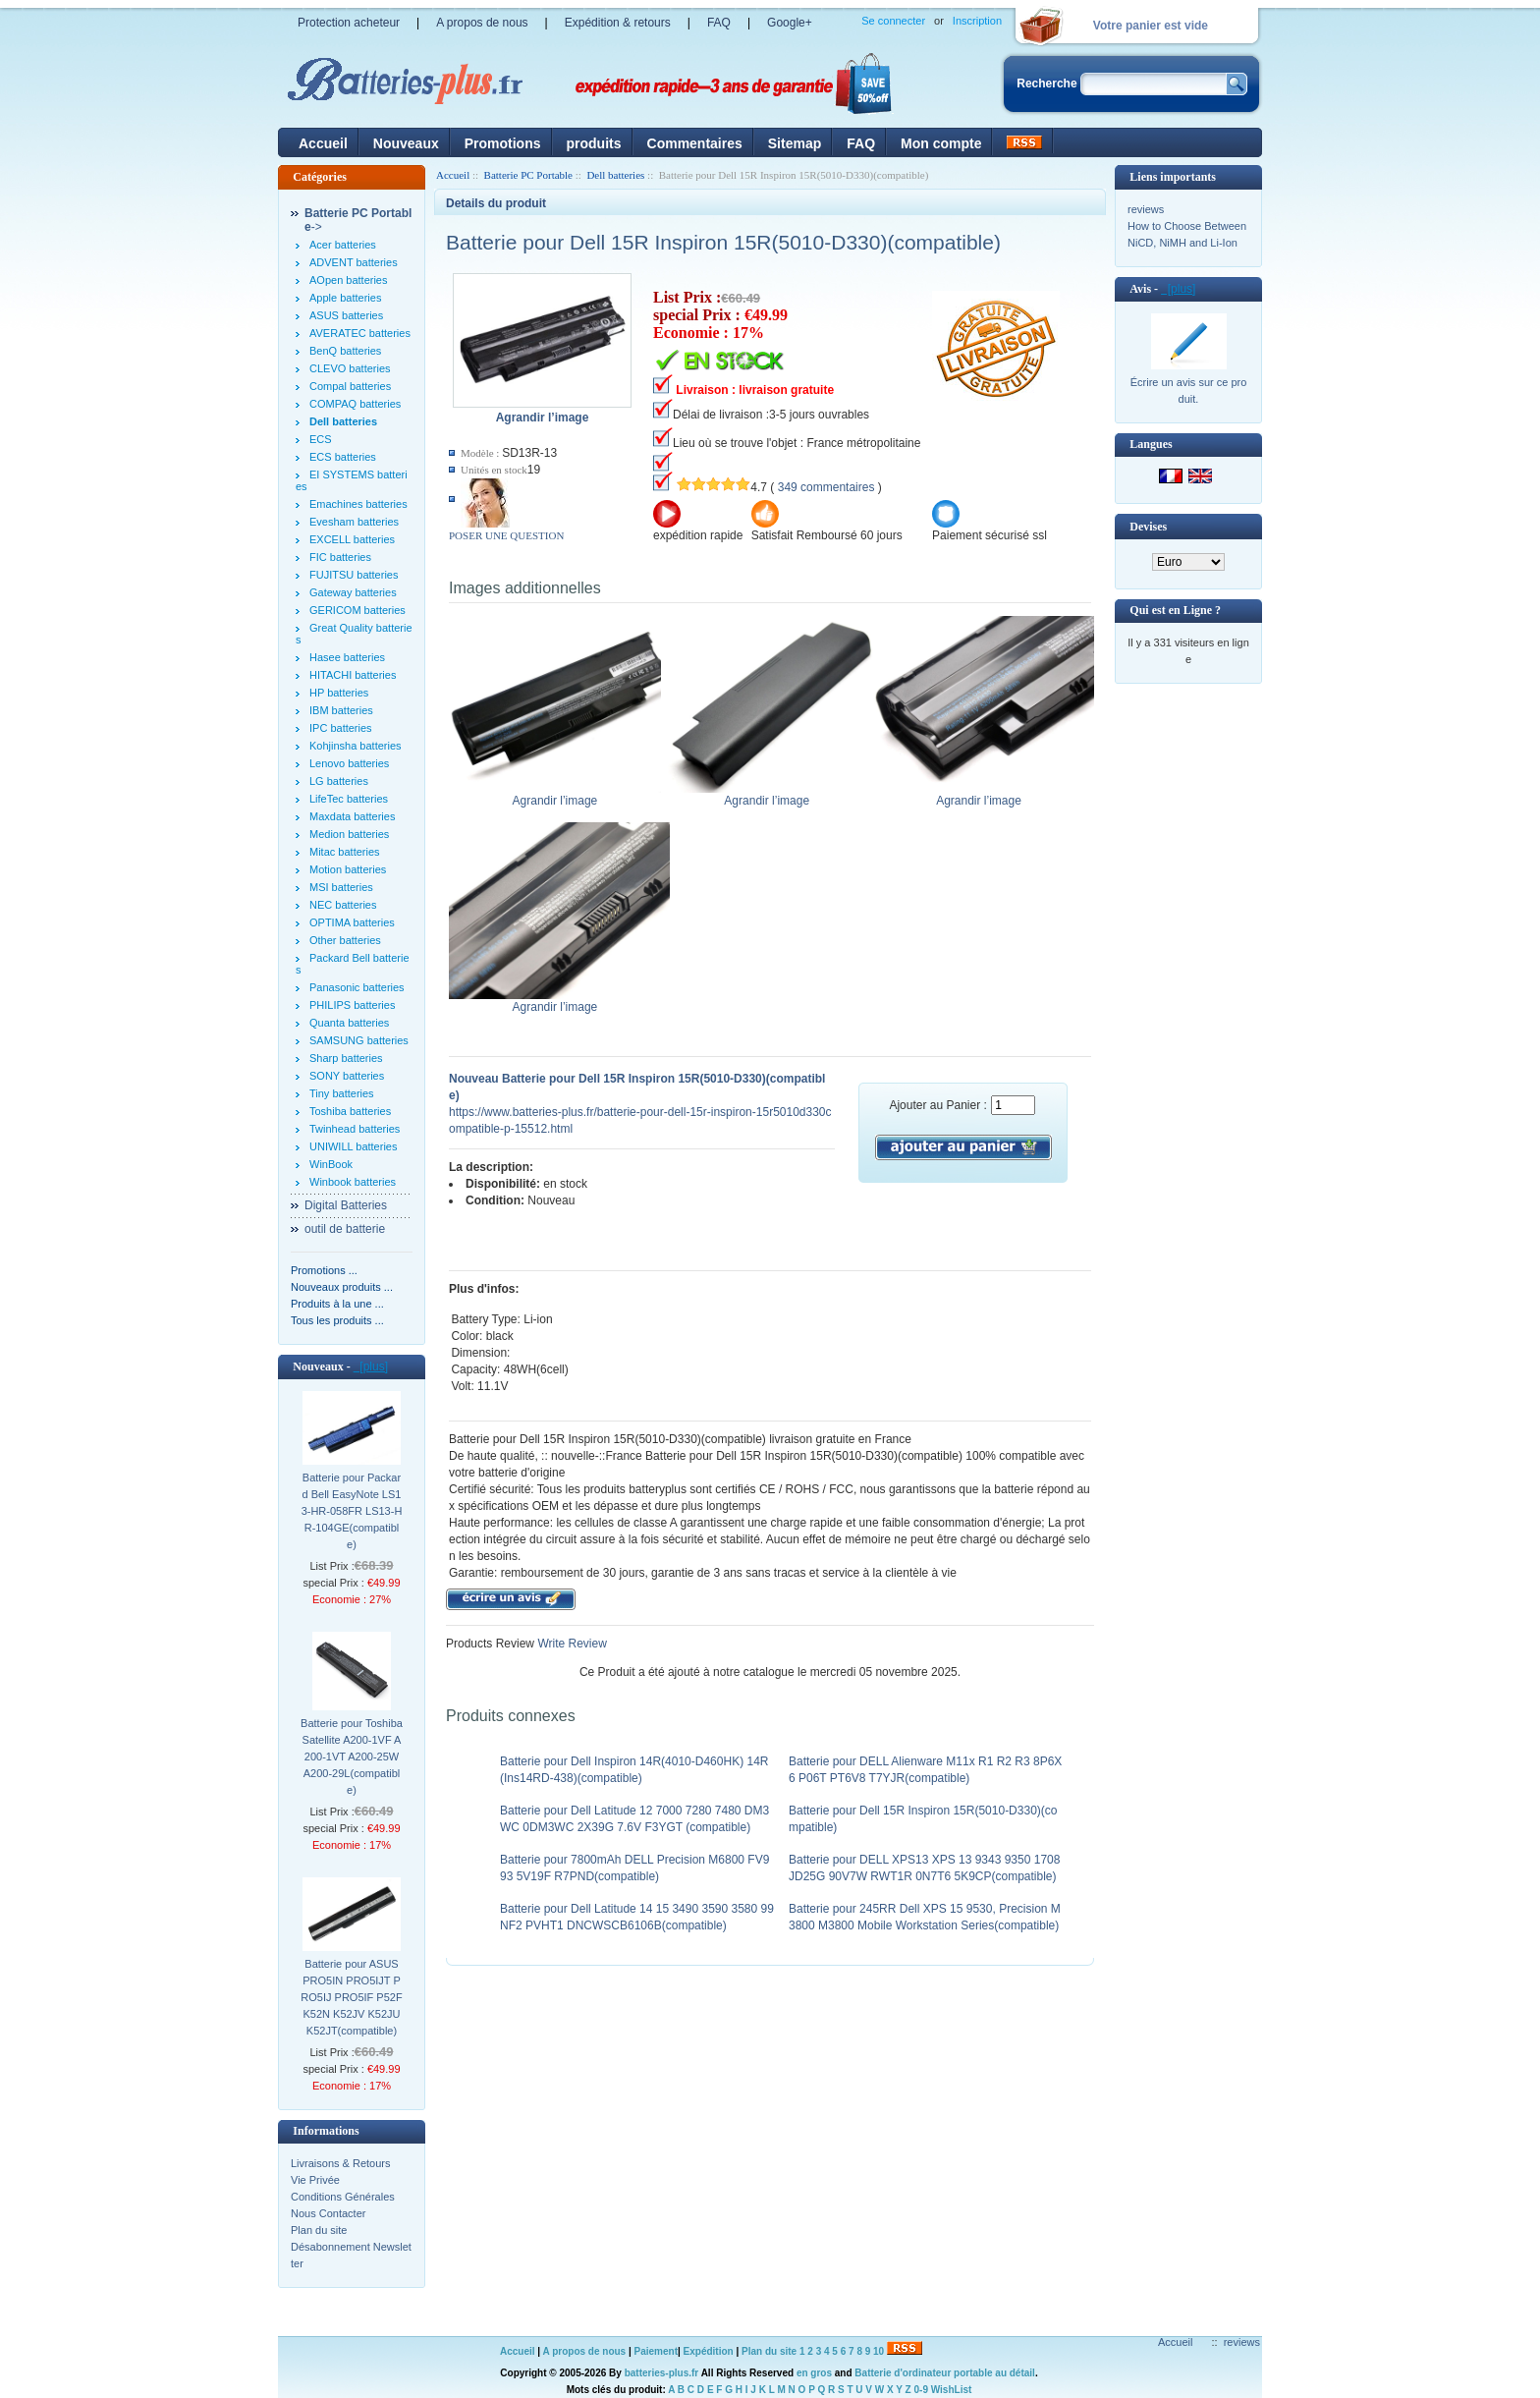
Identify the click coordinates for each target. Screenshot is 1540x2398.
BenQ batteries (345, 351)
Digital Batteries (345, 1205)
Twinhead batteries (354, 1129)
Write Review (570, 1643)
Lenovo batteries (349, 763)
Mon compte (941, 143)
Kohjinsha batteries (355, 746)
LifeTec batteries (348, 799)
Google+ (789, 22)
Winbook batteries (352, 1182)
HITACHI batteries (352, 675)
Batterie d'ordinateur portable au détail (944, 2373)
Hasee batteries (347, 657)
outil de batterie (344, 1229)
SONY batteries (346, 1076)
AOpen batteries (348, 280)
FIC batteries (340, 557)
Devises (1148, 526)
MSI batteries (341, 887)
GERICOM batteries (357, 610)
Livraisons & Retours (341, 2163)
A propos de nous (481, 22)
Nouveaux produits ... (342, 1287)
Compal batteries (350, 386)
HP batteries (338, 692)
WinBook (331, 1164)
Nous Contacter (328, 2213)
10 (878, 2351)
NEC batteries (342, 905)
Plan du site (319, 2230)
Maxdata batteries (352, 816)
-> (358, 220)
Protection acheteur (349, 22)
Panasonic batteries (357, 987)
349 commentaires (826, 487)
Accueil (323, 143)
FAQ (719, 22)
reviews (1146, 209)
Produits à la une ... (337, 1304)
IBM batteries (341, 710)
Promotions (503, 143)
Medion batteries (349, 834)
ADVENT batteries (353, 262)
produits (594, 143)
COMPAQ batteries (355, 404)
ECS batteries (342, 457)
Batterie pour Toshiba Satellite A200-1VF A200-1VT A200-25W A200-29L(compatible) (352, 1756)
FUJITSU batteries (353, 575)
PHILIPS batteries (352, 1005)
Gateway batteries (353, 592)
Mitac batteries (344, 852)
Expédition (709, 2351)
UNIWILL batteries (353, 1146)
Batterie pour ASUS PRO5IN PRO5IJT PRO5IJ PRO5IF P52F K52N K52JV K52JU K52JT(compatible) (351, 1997)
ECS (320, 439)
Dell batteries (615, 175)
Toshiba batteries (350, 1111)
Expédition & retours (618, 22)
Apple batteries (345, 298)
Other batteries (345, 940)
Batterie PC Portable (528, 175)
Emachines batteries (358, 504)
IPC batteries (340, 728)
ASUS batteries (346, 315)
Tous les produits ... (337, 1320)
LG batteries (338, 781)
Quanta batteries (349, 1023)
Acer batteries (342, 245)
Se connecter (893, 21)
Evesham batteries (354, 522)
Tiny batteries (341, 1093)
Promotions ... (324, 1270)
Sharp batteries (346, 1058)
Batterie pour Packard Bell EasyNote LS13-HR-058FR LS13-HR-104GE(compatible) (352, 1511)
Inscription (977, 21)
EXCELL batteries (352, 539)
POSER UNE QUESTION (506, 535)
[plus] (371, 1366)
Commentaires (694, 143)
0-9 (921, 2389)
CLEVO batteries (350, 368)
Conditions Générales (343, 2197)
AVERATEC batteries (360, 333)
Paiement (656, 2351)
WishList (951, 2389)
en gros (814, 2373)
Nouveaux (406, 143)
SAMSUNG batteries (359, 1040)
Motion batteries (347, 869)
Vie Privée (315, 2180)
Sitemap (794, 143)
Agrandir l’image (559, 795)
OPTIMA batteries (352, 922)
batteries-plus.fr (662, 2373)
